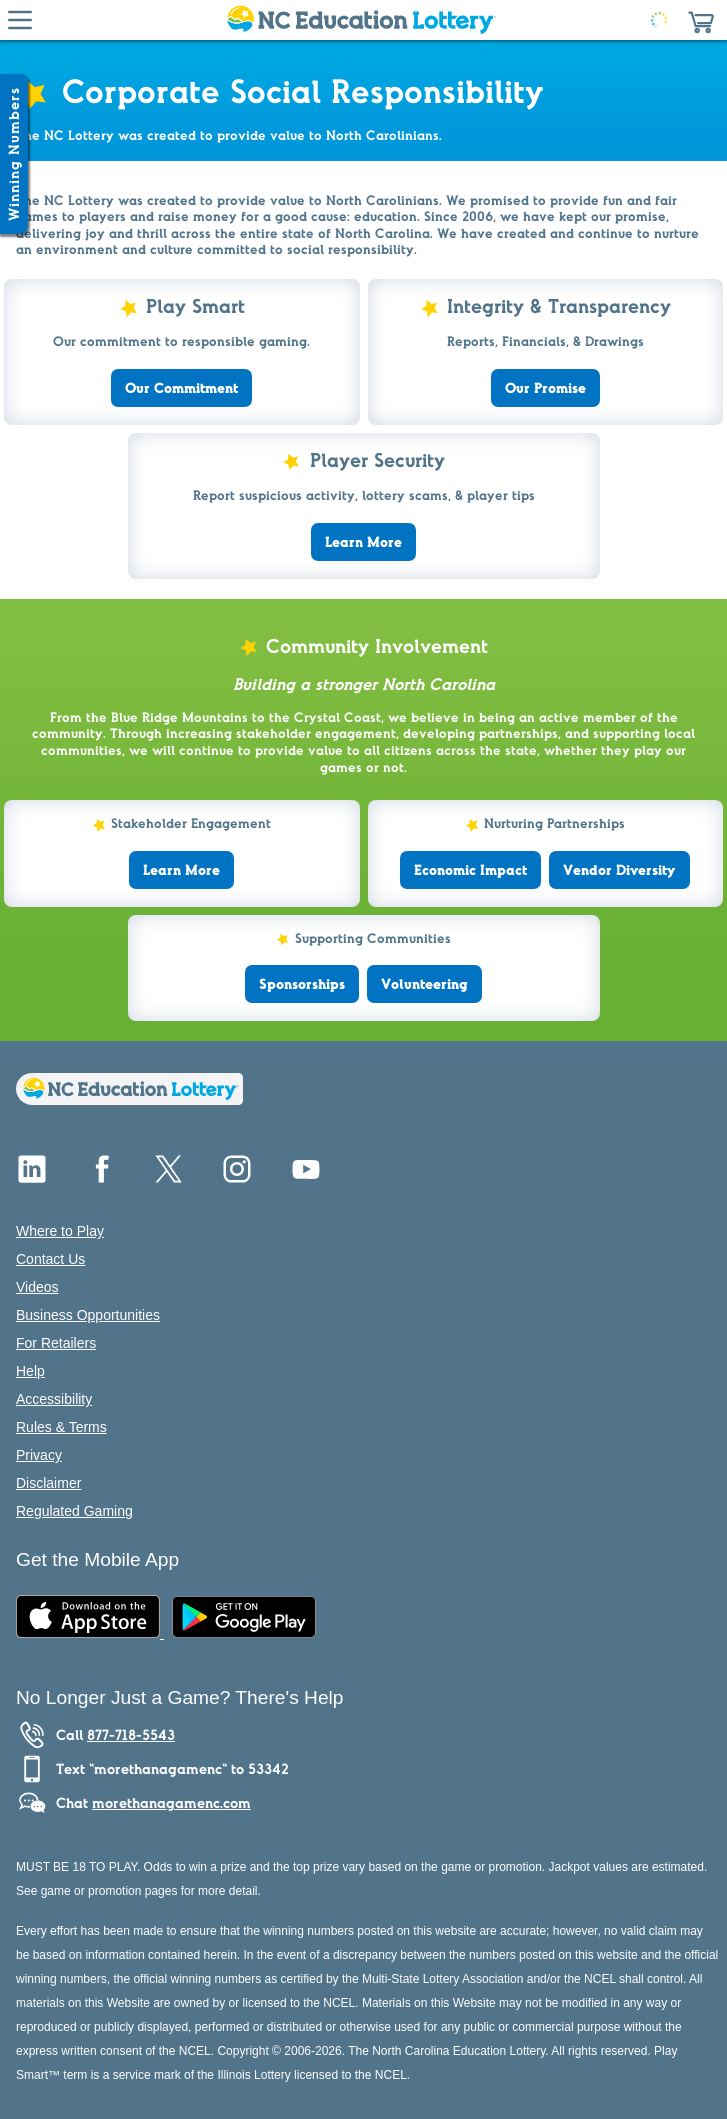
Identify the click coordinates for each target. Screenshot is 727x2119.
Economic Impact (470, 870)
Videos (37, 1287)
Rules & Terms (61, 1427)
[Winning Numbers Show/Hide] (14, 154)
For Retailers (56, 1343)
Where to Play (60, 1231)
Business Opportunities (88, 1315)
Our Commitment (181, 388)
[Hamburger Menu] (20, 20)
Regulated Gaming (74, 1511)
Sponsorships (302, 984)
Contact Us (50, 1259)
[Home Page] (359, 20)
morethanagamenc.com (171, 1803)
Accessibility (54, 1399)
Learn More (363, 542)
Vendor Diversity (619, 870)
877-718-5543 (131, 1735)
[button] (701, 20)
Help (30, 1371)
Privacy (39, 1455)
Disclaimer (48, 1483)
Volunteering (424, 984)
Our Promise (545, 388)
